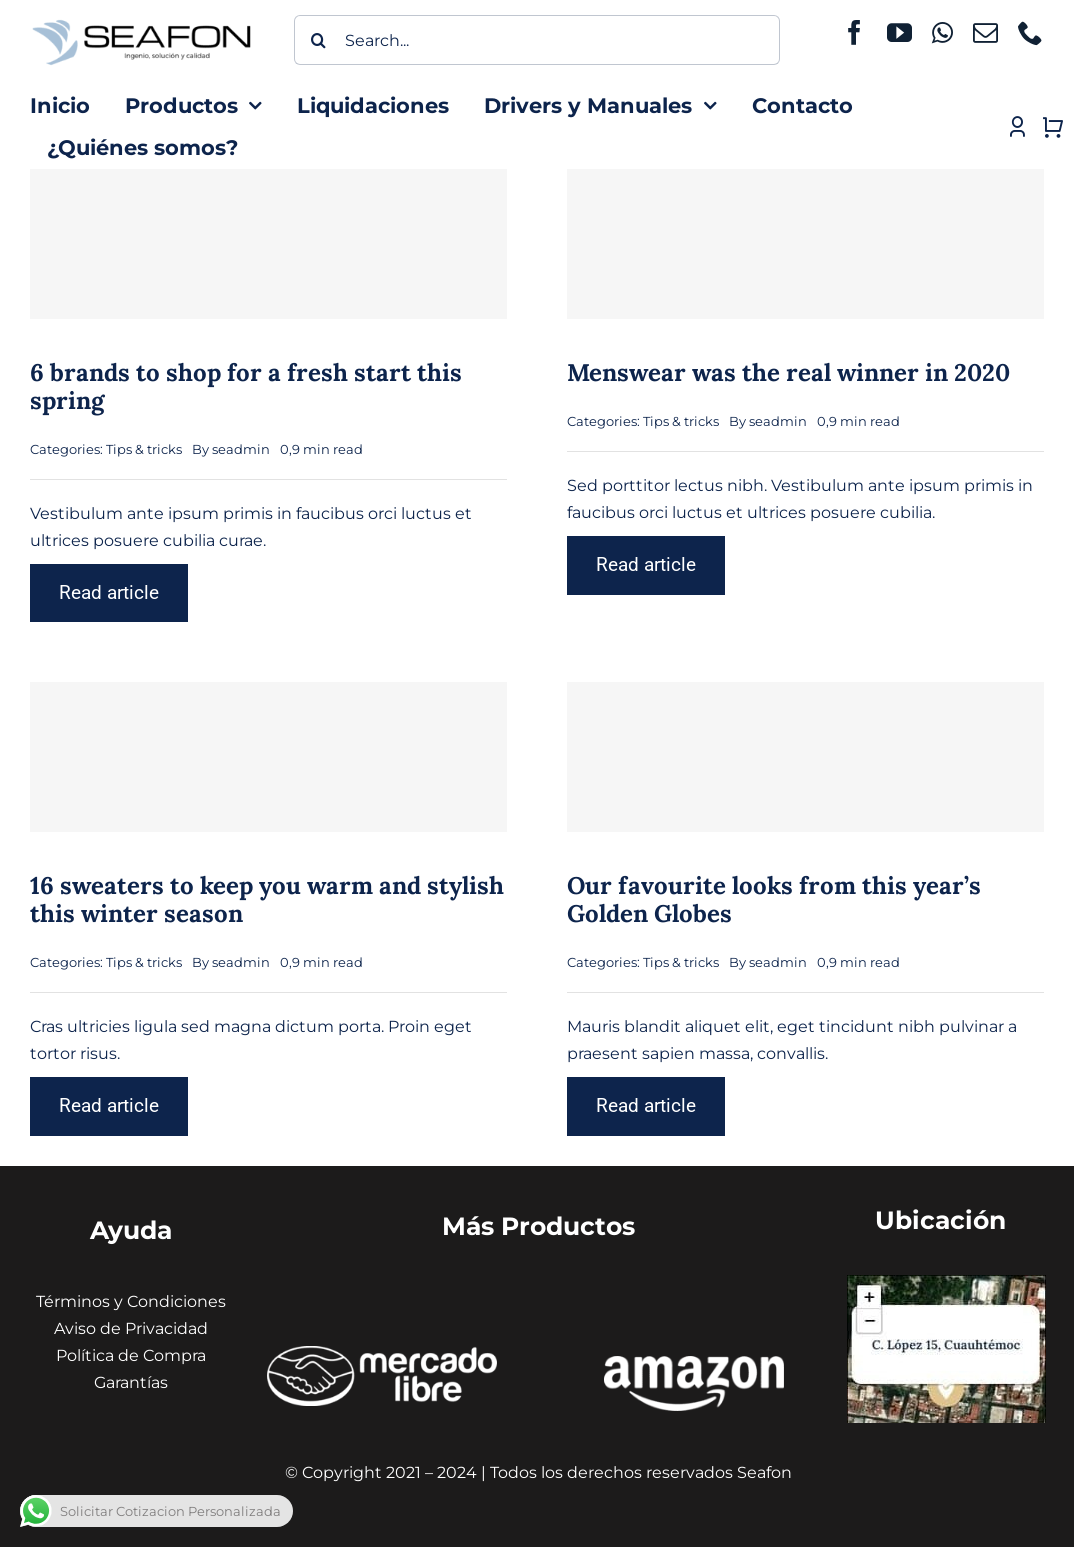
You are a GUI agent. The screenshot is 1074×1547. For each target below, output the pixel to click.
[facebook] (854, 32)
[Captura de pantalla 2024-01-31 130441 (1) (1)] (946, 1282)
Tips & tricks (144, 449)
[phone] (1030, 32)
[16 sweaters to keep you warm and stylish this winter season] (268, 757)
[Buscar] (319, 40)
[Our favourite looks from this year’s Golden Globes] (805, 757)
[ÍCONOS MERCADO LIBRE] (382, 1353)
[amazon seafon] (694, 1363)
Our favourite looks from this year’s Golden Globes (774, 899)
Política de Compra (131, 1355)
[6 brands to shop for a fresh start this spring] (268, 244)
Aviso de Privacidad (131, 1328)
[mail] (985, 32)
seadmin (241, 449)
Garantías (131, 1382)
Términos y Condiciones (131, 1301)
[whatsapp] (942, 32)
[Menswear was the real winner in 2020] (805, 244)
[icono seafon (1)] (141, 21)
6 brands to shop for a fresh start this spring (246, 386)
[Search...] (537, 40)
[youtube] (899, 32)
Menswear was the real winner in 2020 (788, 372)
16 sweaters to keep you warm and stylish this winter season (267, 899)
